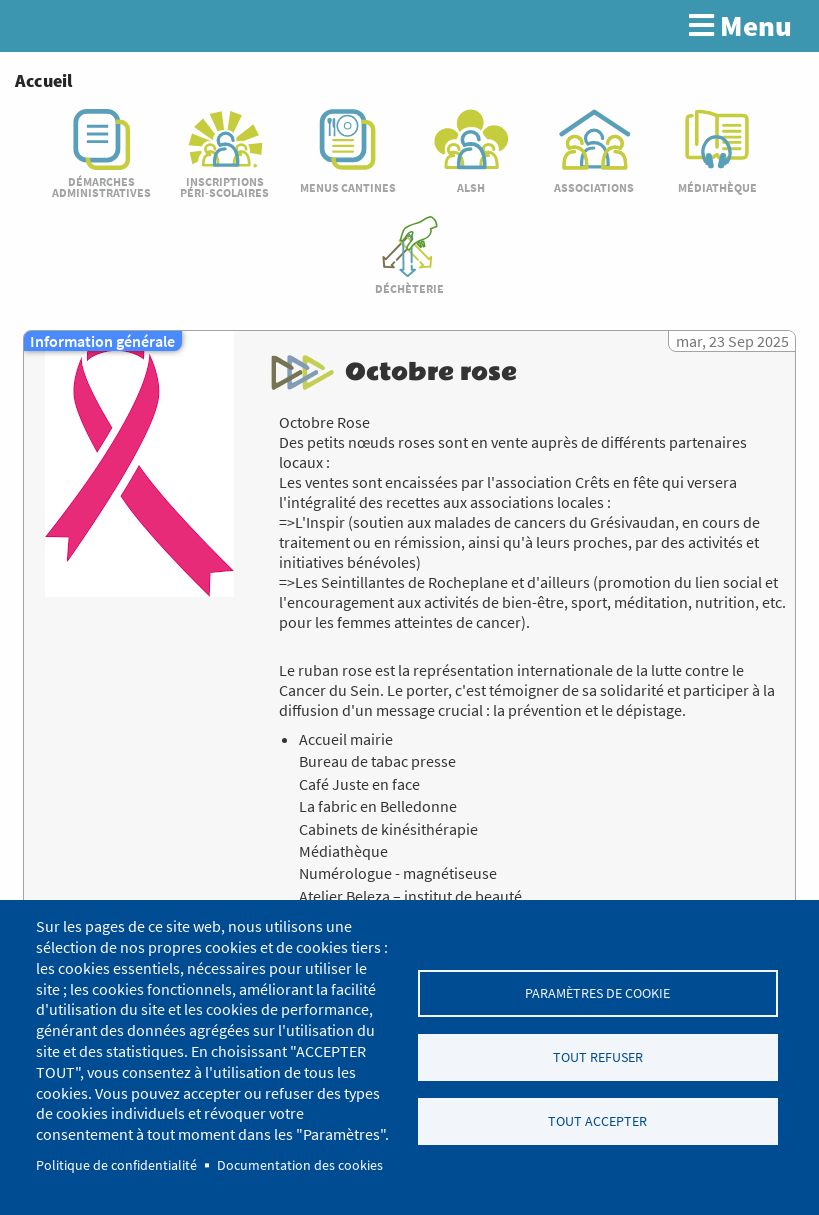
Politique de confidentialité (116, 1165)
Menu (740, 26)
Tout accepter (597, 1122)
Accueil (43, 80)
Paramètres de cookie (597, 992)
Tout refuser (598, 1057)
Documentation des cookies (300, 1165)
